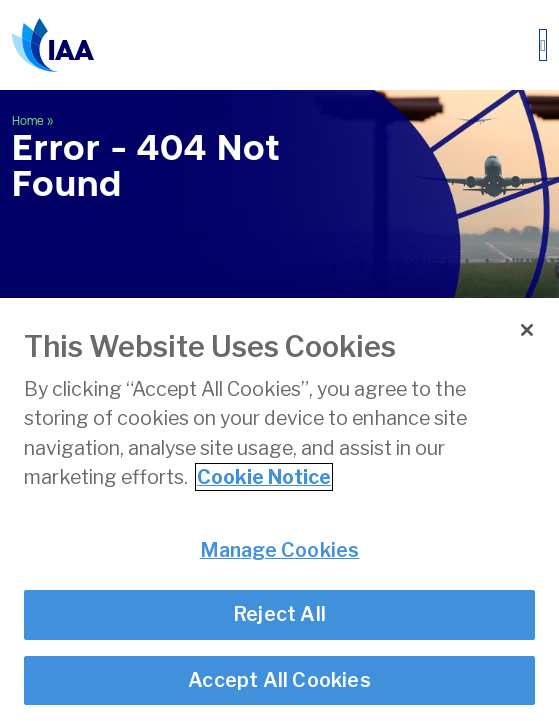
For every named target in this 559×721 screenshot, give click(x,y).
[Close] (527, 330)
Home (28, 121)
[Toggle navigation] (543, 45)
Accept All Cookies (279, 680)
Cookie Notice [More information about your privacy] (264, 477)
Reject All (279, 615)
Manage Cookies (280, 550)
